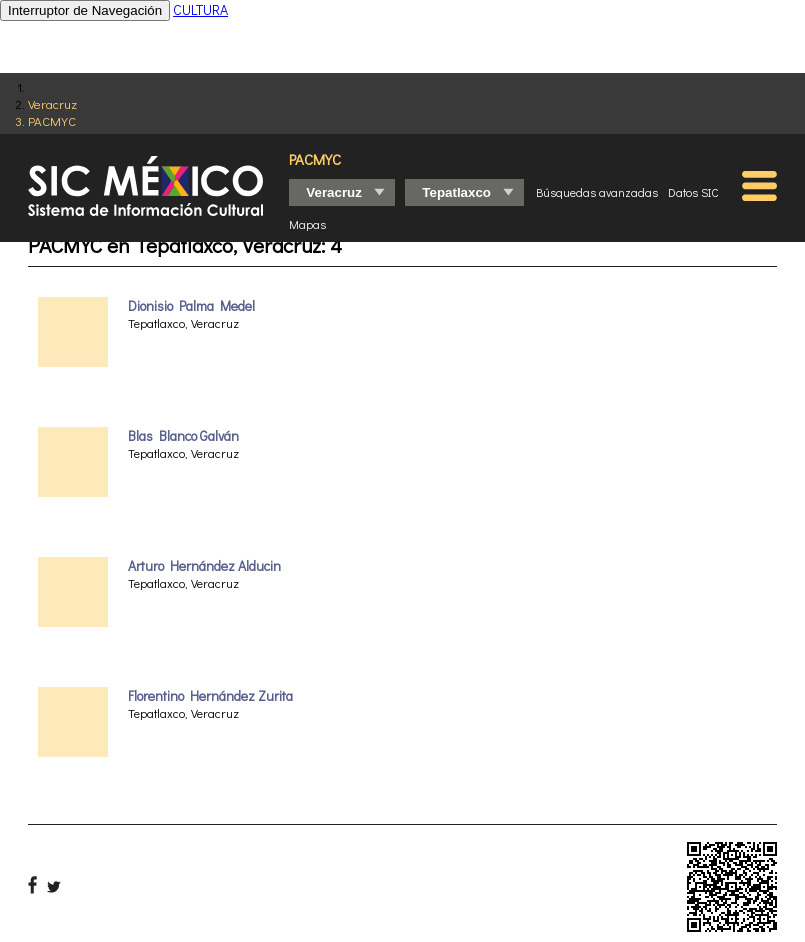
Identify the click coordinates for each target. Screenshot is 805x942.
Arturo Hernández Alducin (204, 566)
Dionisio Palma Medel (191, 306)
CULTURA (200, 9)
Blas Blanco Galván (183, 436)
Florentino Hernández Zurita (210, 696)
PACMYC (52, 120)
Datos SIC (693, 192)
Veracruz (52, 103)
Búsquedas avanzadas (597, 192)
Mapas (307, 224)
